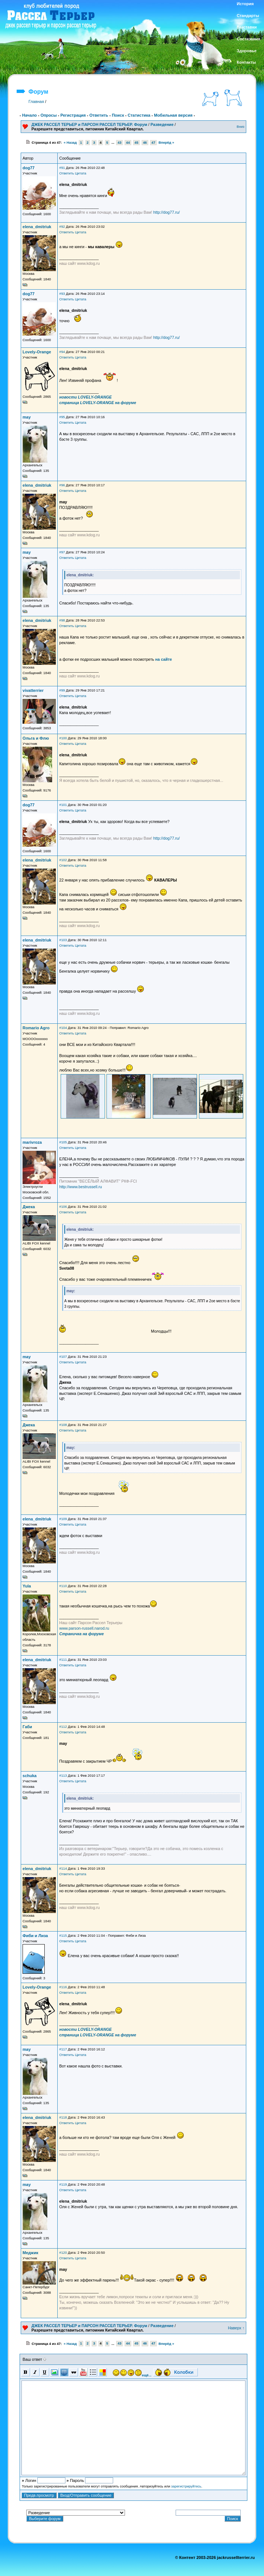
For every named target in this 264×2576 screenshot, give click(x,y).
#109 (63, 1519)
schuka (30, 1775)
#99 (62, 690)
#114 (63, 1868)
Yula (27, 1586)
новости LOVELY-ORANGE (85, 397)
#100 (63, 738)
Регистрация (73, 115)
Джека (29, 1206)
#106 (63, 1207)
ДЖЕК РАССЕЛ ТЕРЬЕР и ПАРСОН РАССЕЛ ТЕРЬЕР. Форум (89, 124)
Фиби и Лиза (35, 1935)
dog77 (28, 168)
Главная (36, 101)
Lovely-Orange (37, 352)
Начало (29, 115)
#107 (63, 1357)
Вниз (240, 127)
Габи (27, 1726)
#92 (62, 227)
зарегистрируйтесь (186, 2486)
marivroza (32, 1142)
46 (145, 142)
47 (153, 142)
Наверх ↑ (236, 2328)
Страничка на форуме (81, 1634)
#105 (63, 1142)
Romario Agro (36, 1028)
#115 (63, 1935)
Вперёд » (166, 142)
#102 (63, 860)
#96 (62, 485)
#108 (63, 1425)
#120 (63, 2253)
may (27, 417)
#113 (63, 1775)
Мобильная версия (173, 115)
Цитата (81, 173)
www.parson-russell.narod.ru (84, 1628)
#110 (63, 1586)
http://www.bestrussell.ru (80, 1186)
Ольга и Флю (36, 738)
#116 (63, 1987)
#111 (63, 1660)
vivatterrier (33, 690)
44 (128, 142)
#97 (62, 552)
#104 (63, 1028)
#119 (63, 2184)
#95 (62, 417)
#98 (62, 620)
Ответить (98, 115)
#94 (62, 352)
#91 (62, 168)
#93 (62, 294)
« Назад (70, 142)
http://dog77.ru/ (166, 212)
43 (119, 142)
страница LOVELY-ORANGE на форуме (97, 402)
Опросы (48, 115)
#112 (63, 1727)
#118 (63, 2117)
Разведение (161, 124)
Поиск (118, 115)
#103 (63, 940)
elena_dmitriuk (37, 226)
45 (136, 142)
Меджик (30, 2252)
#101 (63, 805)
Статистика (139, 115)
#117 (63, 2049)
